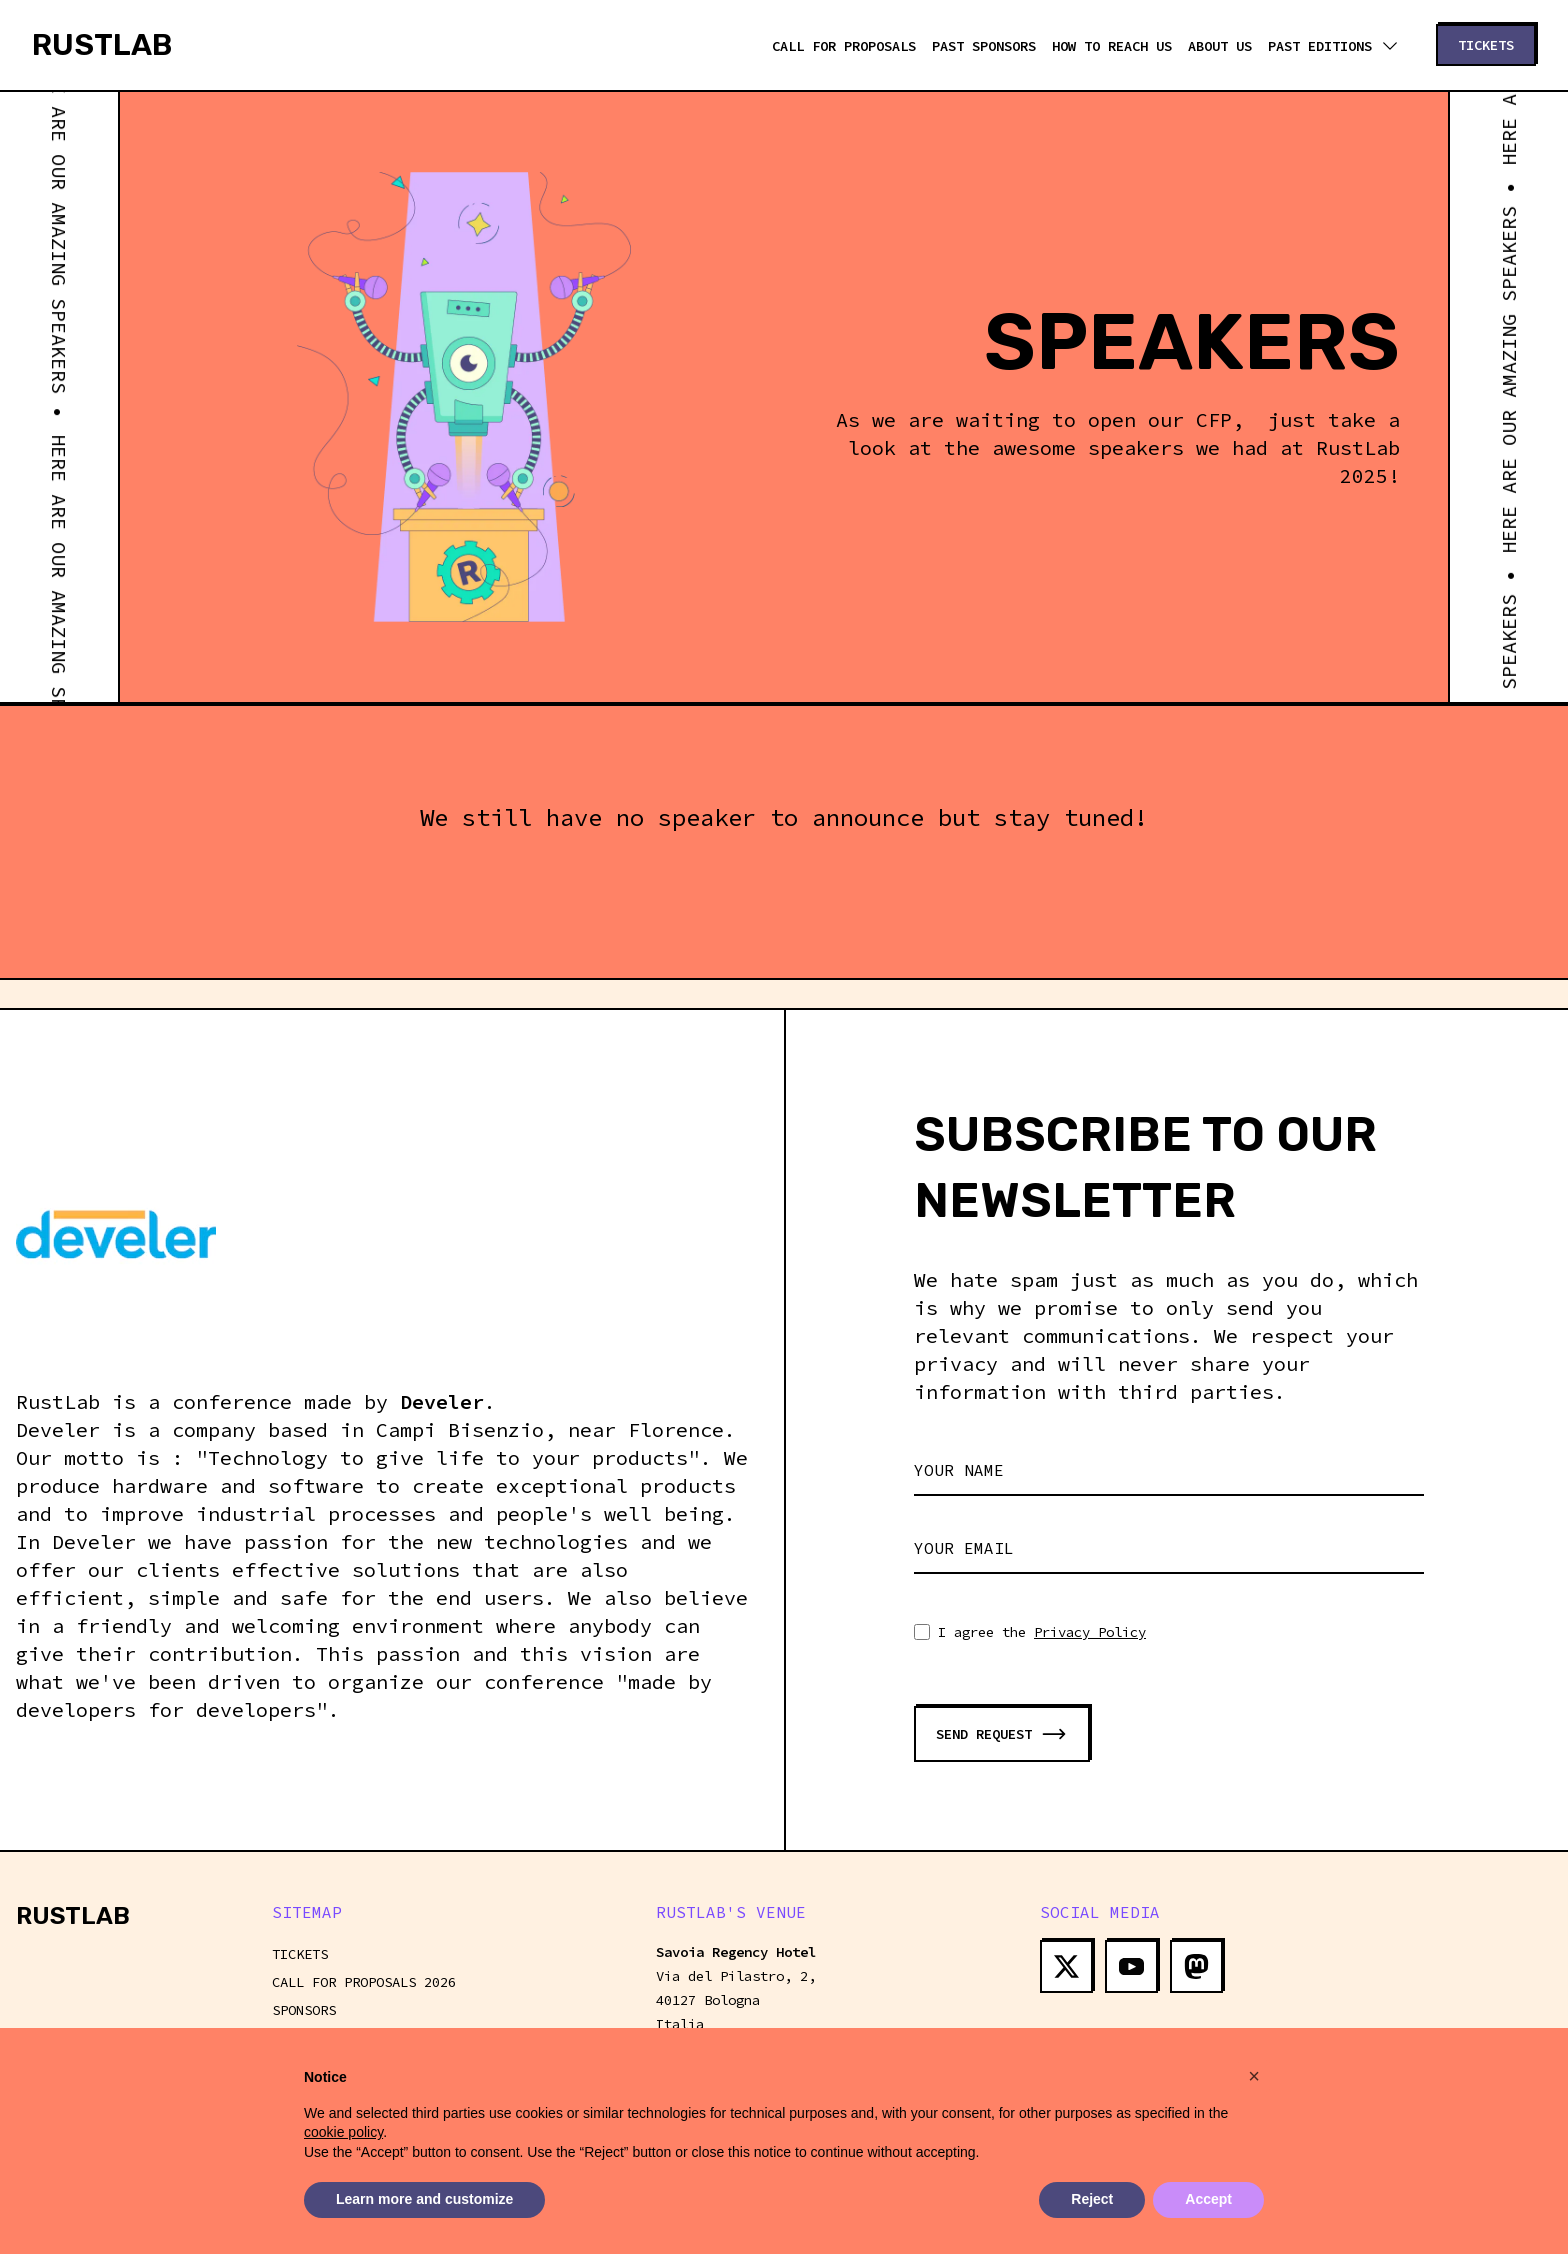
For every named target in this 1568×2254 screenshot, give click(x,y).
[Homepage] (102, 45)
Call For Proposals (844, 46)
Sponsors (304, 2010)
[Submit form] (1002, 1734)
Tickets (300, 1954)
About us (1220, 46)
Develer (442, 1401)
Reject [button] (1092, 2200)
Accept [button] (1208, 2200)
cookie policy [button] (343, 2132)
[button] (1254, 2076)
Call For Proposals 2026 (364, 1982)
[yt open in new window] (1131, 1966)
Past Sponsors (984, 46)
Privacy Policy (1090, 1632)
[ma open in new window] (1196, 1966)
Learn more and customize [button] (424, 2200)
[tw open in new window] (1066, 1966)
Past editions (1332, 46)
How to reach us (1112, 46)
